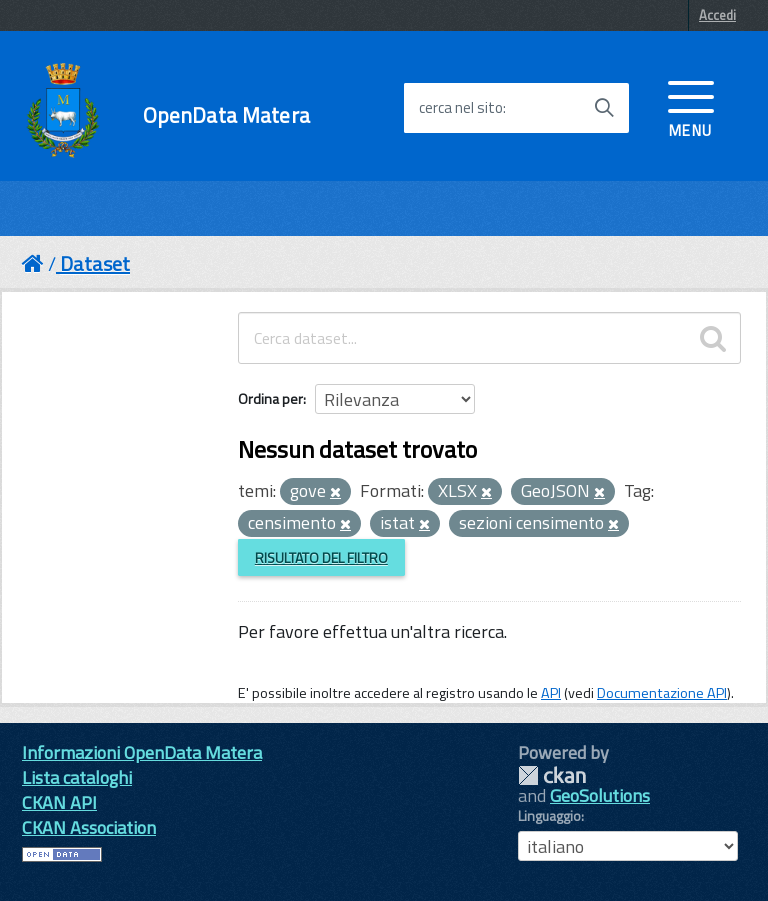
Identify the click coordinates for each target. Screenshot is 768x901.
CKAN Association (89, 827)
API (551, 693)
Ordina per (270, 398)
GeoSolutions (600, 795)
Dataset (95, 263)
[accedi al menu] (691, 107)
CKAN (552, 775)
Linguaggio (549, 816)
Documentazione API (662, 693)
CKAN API (59, 802)
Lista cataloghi (77, 777)
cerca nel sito (461, 108)
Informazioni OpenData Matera (142, 752)
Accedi (717, 15)
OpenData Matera (226, 115)
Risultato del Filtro (321, 557)
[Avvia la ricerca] (604, 108)
